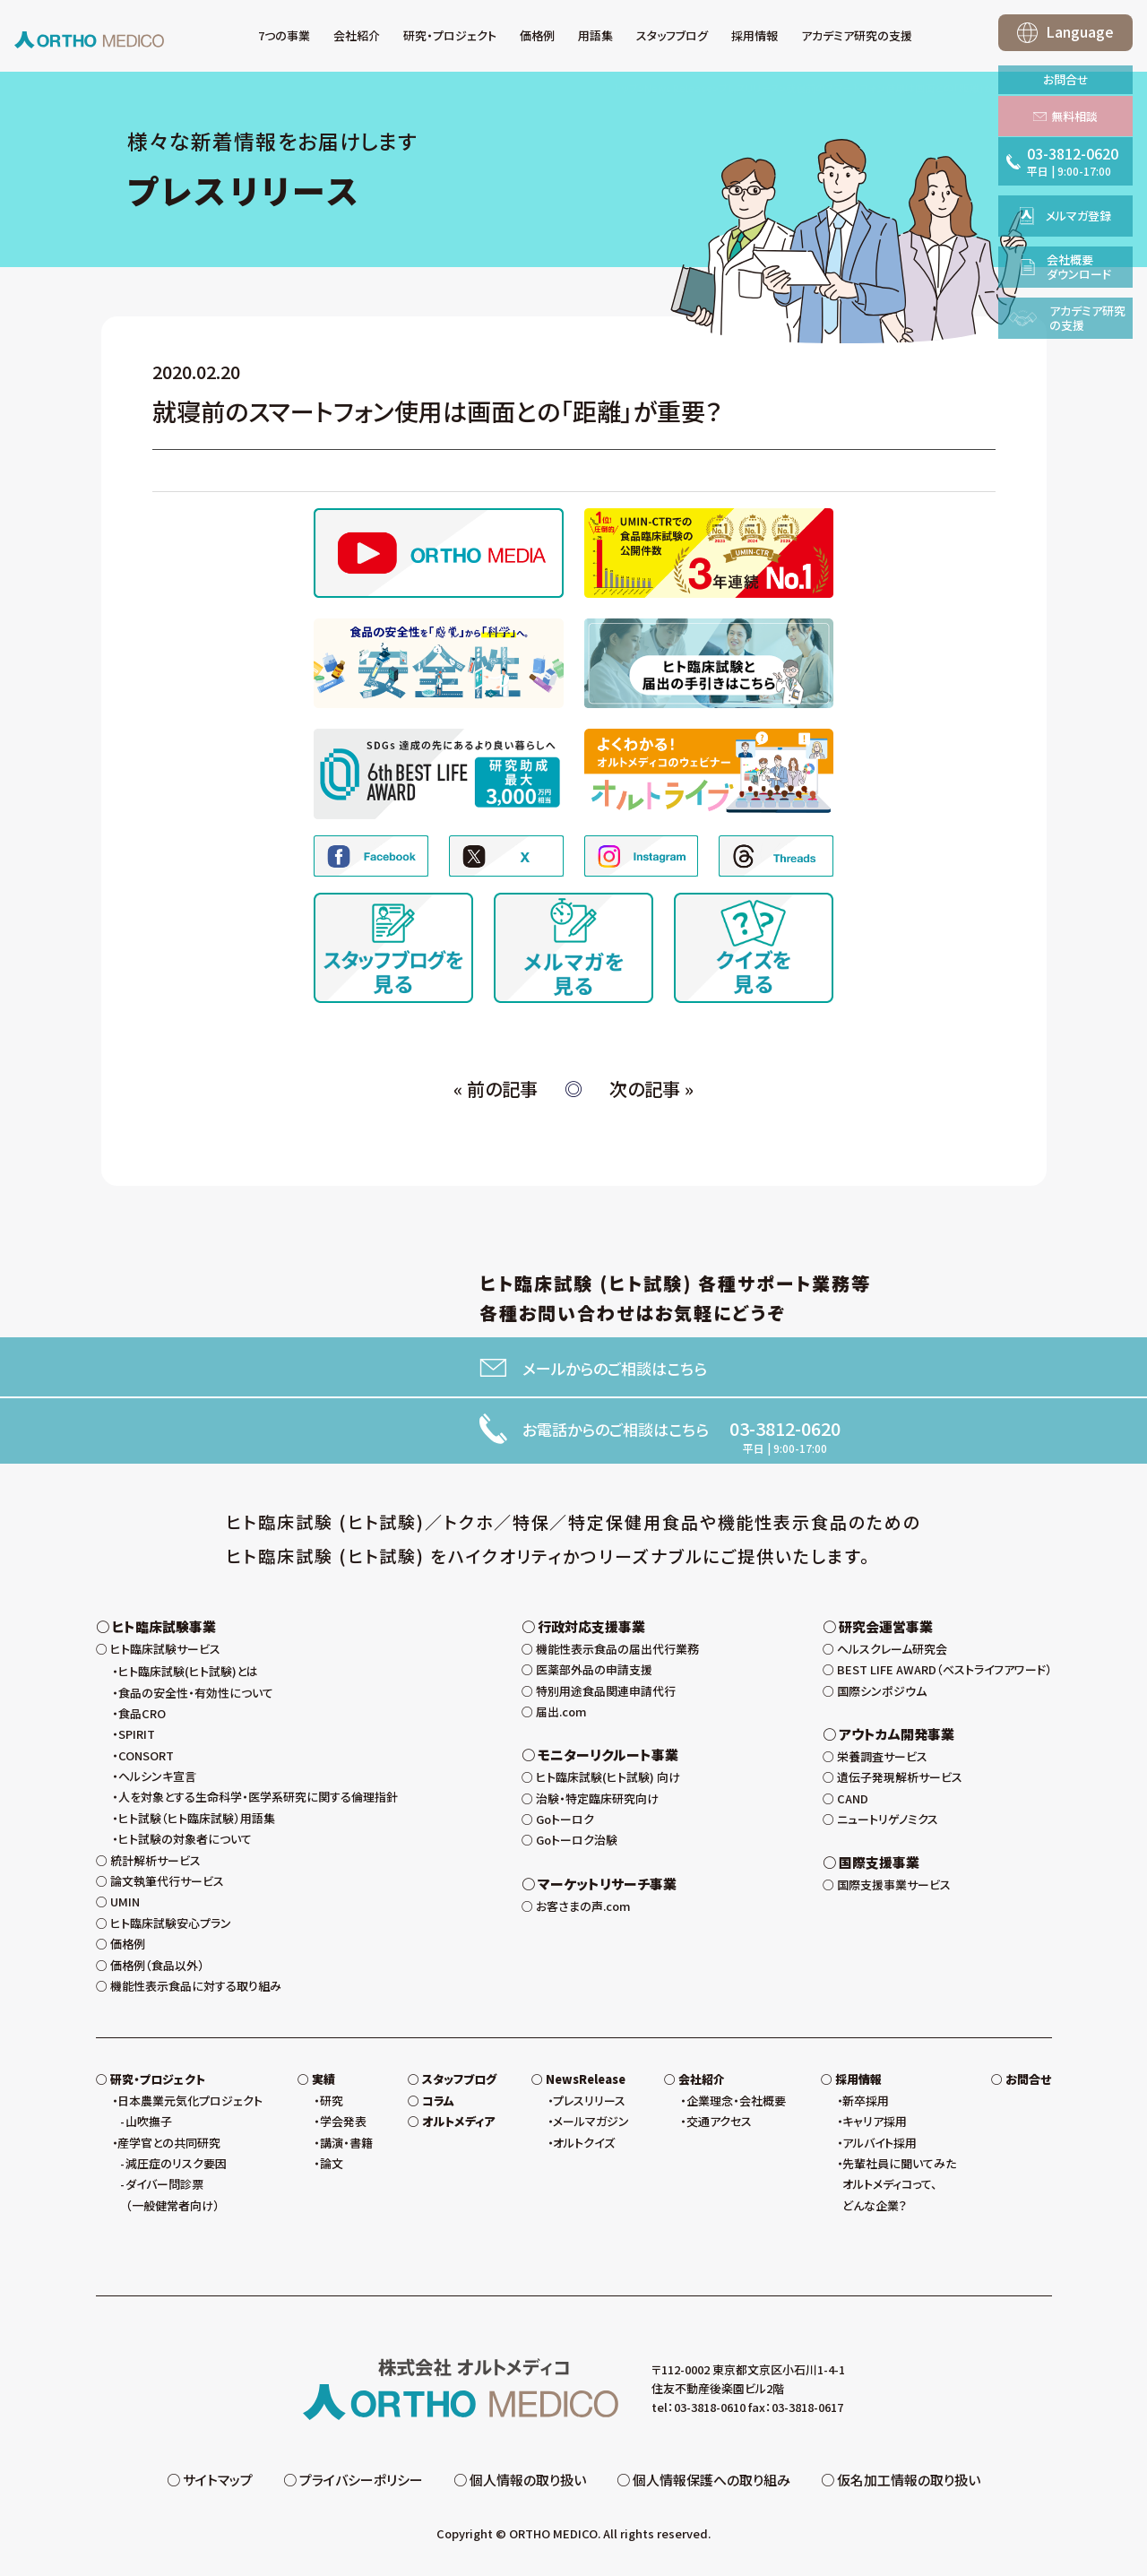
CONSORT (146, 1759)
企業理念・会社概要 (736, 2105)
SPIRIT (136, 1738)
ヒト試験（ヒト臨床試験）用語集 (196, 1822)
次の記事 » (651, 1089)
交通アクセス (719, 2125)
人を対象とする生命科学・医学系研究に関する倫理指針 (258, 1802)
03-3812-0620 (785, 1429)
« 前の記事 (495, 1089)
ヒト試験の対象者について (185, 1843)
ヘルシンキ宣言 (157, 1780)
